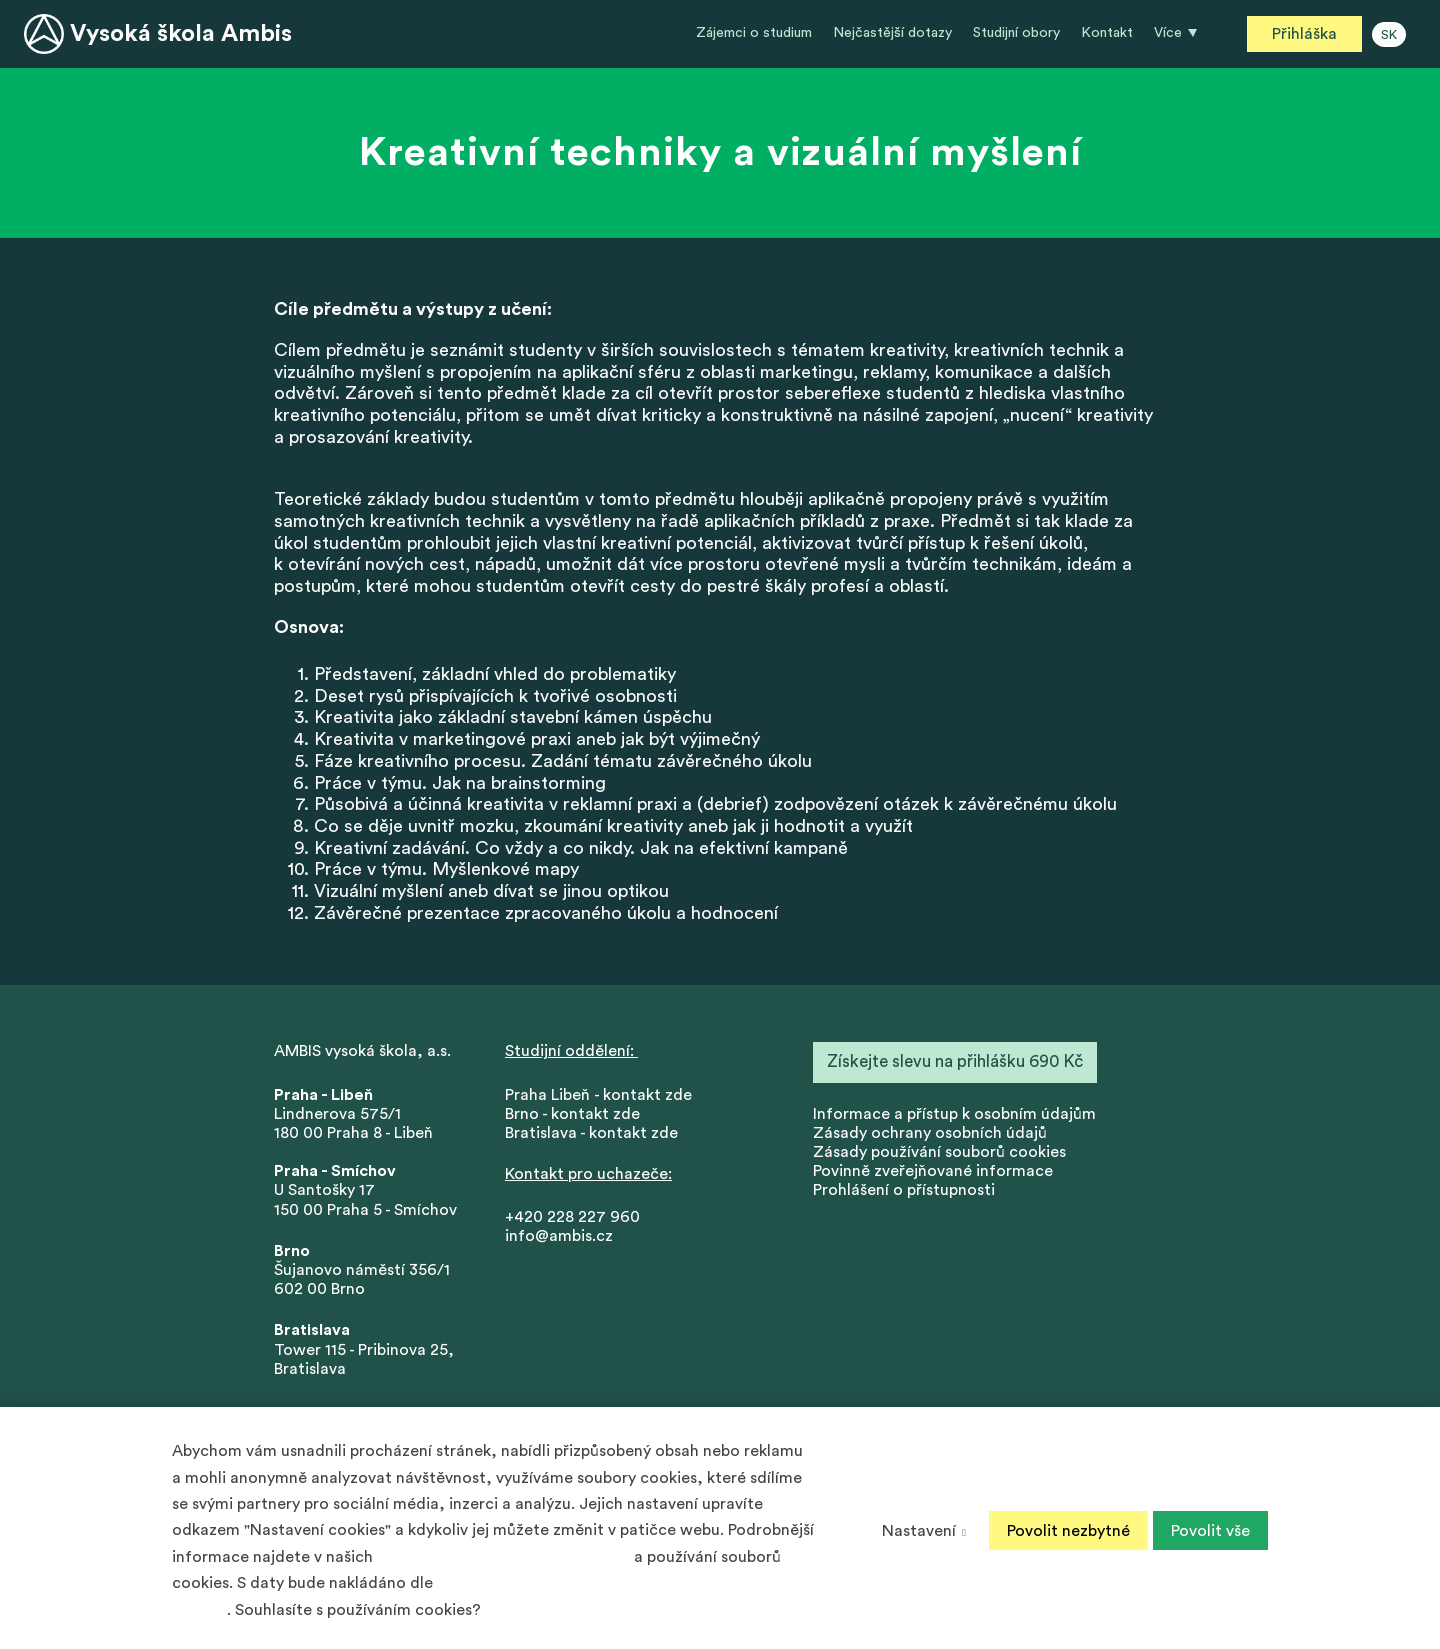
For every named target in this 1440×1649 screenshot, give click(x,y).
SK (1389, 35)
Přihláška (1304, 34)
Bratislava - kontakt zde (591, 1133)
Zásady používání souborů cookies (939, 1152)
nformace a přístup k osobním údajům (956, 1114)
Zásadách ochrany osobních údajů (503, 1557)
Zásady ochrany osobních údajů (930, 1133)
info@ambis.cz (559, 1236)
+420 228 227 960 (572, 1217)
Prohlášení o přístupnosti (904, 1190)
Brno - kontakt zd (568, 1114)
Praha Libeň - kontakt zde (602, 1095)
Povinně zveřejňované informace (933, 1171)
